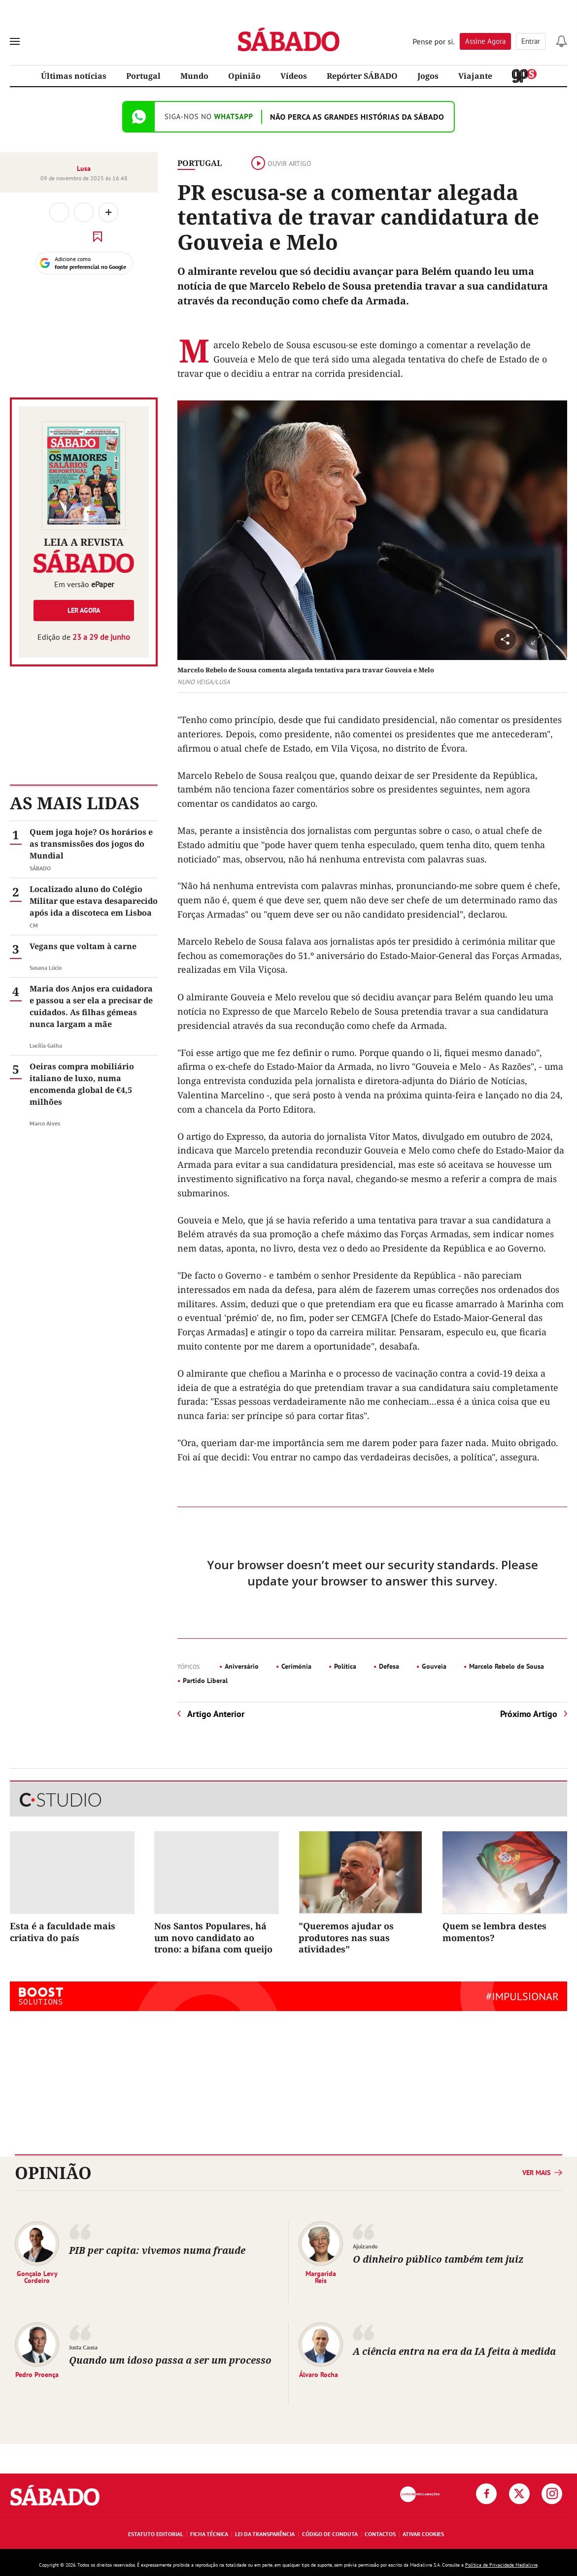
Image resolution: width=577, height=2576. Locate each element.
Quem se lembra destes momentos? (494, 1931)
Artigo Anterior (215, 1713)
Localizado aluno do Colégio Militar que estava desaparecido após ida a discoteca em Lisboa (94, 901)
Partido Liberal (205, 1680)
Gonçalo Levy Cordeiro (37, 2276)
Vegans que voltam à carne (83, 946)
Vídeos (293, 75)
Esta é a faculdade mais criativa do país (62, 1931)
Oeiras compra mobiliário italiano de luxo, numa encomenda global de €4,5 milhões (82, 1084)
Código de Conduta (330, 2534)
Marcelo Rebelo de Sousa (506, 1666)
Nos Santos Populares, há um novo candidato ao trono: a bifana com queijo (213, 1937)
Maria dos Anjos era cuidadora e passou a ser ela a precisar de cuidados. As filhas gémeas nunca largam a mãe (91, 1006)
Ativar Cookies (423, 2534)
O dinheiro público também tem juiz (438, 2259)
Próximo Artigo (528, 1713)
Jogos (428, 75)
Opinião (244, 75)
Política (345, 1666)
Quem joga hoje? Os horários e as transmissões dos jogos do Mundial (91, 843)
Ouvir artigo (281, 163)
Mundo (194, 75)
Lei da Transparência (265, 2534)
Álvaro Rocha (318, 2374)
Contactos (380, 2534)
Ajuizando (365, 2246)
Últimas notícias (73, 75)
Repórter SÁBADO (362, 75)
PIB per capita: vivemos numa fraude (157, 2250)
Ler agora (84, 610)
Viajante (475, 75)
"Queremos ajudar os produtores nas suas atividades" (346, 1937)
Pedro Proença (37, 2374)
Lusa (84, 168)
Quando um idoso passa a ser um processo (170, 2360)
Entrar (530, 41)
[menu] (15, 41)
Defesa (389, 1666)
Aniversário (242, 1666)
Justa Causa (83, 2347)
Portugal (143, 75)
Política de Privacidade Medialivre (501, 2565)
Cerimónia (296, 1666)
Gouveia (434, 1666)
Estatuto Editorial (155, 2534)
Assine (485, 41)
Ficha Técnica (209, 2534)
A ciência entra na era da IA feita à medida (454, 2351)
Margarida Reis (320, 2276)
